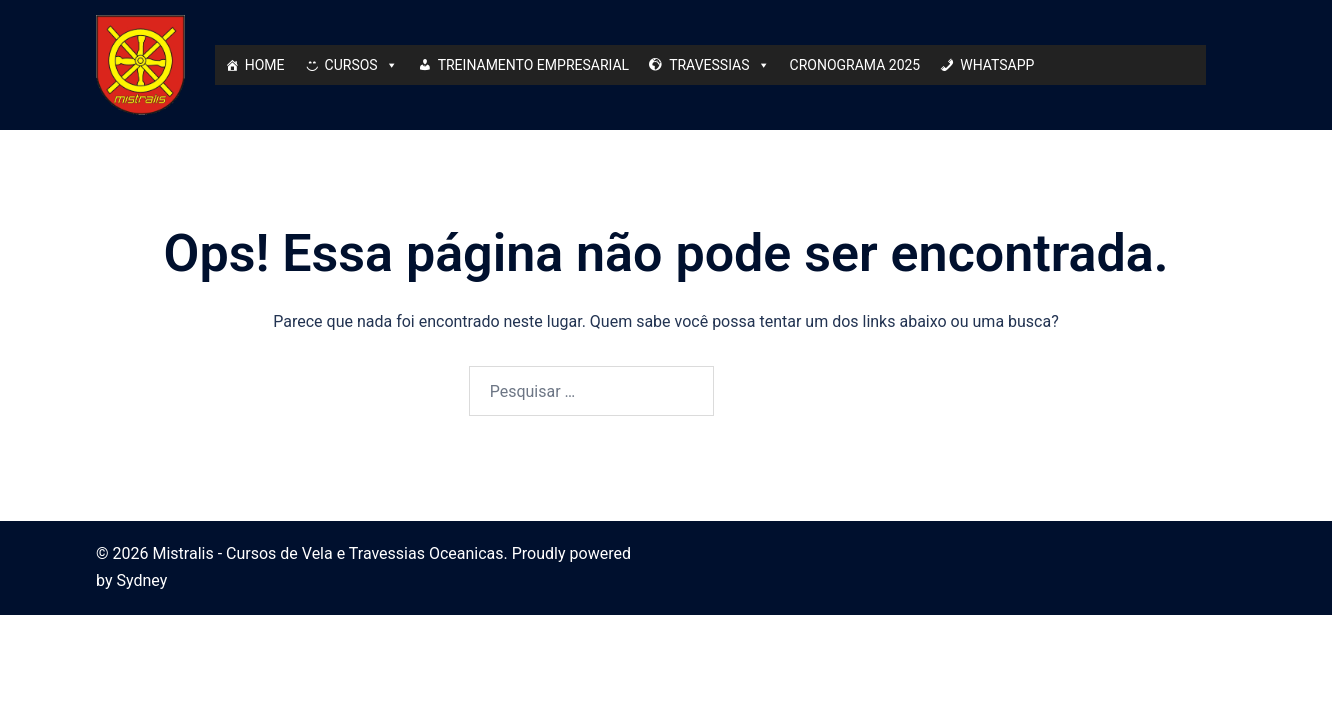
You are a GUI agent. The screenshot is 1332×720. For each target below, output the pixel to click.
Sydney (141, 580)
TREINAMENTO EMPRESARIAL (534, 65)
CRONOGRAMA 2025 (855, 65)
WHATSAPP (997, 65)
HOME (265, 65)
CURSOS (361, 65)
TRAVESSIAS (719, 65)
